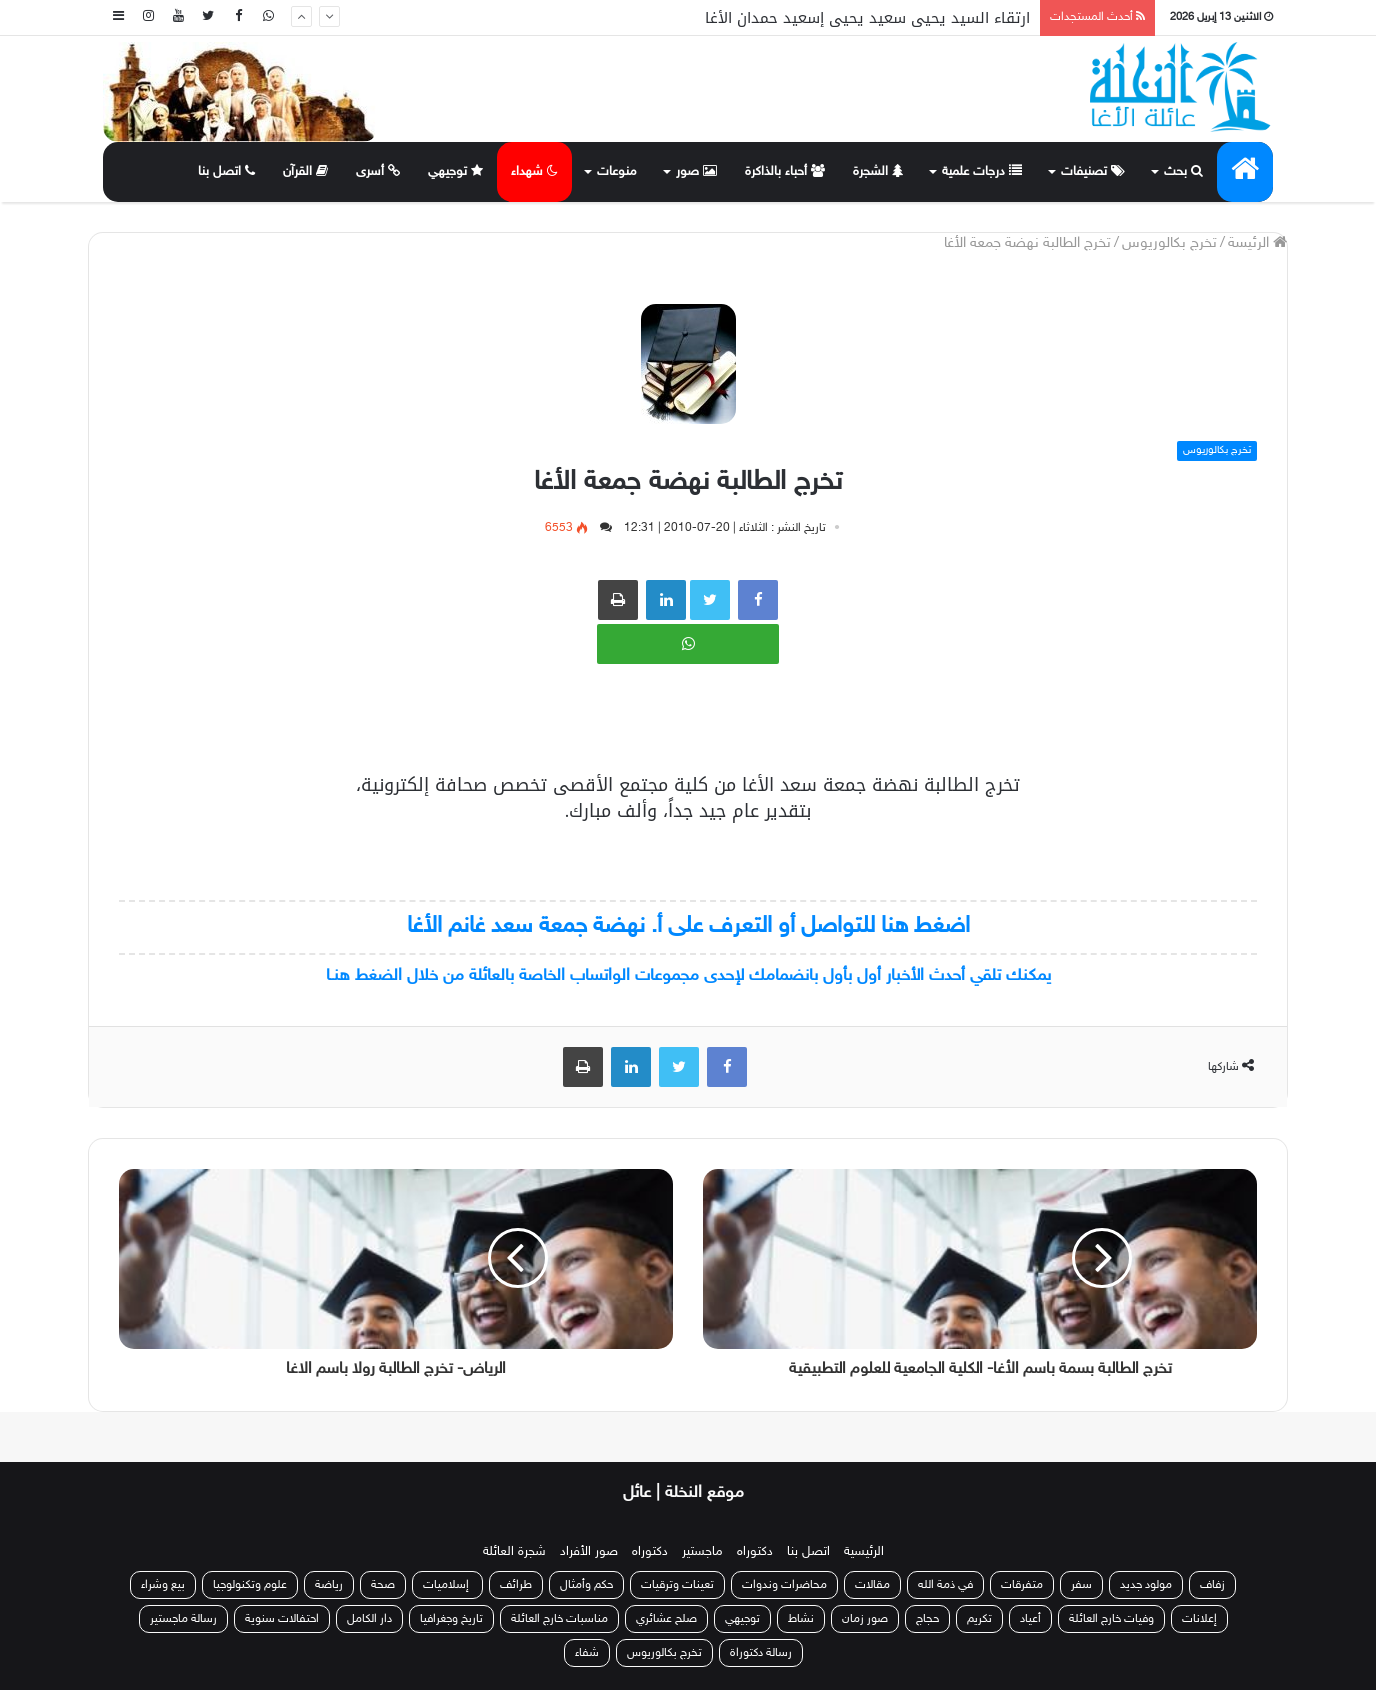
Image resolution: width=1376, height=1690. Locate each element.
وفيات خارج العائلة (1111, 1619)
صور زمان (865, 1619)
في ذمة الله (945, 1585)
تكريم (979, 1619)
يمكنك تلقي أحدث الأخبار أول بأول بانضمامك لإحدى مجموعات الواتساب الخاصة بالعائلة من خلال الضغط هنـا (688, 976)
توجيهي (455, 172)
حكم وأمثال (586, 1585)
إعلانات (1199, 1619)
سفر (1081, 1585)
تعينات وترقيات (677, 1585)
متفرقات (1022, 1585)
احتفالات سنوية (282, 1619)
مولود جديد (1146, 1585)
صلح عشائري (666, 1619)
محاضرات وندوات (784, 1585)
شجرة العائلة (514, 1552)
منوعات (617, 172)
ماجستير (702, 1552)
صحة (383, 1585)
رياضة (329, 1585)
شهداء (534, 172)
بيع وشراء (163, 1585)
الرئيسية (864, 1552)
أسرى (378, 172)
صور (696, 172)
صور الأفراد (589, 1552)
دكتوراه (755, 1552)
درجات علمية (982, 172)
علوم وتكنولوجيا (250, 1585)
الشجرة (878, 172)
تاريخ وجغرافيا (451, 1619)
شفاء (587, 1653)
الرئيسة (1257, 243)
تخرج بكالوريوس (1169, 243)
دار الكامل (369, 1619)
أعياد (1030, 1619)
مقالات (872, 1585)
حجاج (927, 1619)
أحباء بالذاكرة (785, 172)
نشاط (801, 1619)
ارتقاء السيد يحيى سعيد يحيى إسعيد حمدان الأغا (867, 18)
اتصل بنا (226, 172)
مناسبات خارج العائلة (559, 1619)
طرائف (516, 1585)
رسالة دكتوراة (761, 1653)
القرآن (305, 172)
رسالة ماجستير (183, 1619)
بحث (1183, 172)
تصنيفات (1093, 172)
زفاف (1212, 1585)
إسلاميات (447, 1585)
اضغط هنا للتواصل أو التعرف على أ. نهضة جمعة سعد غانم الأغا (688, 926)
